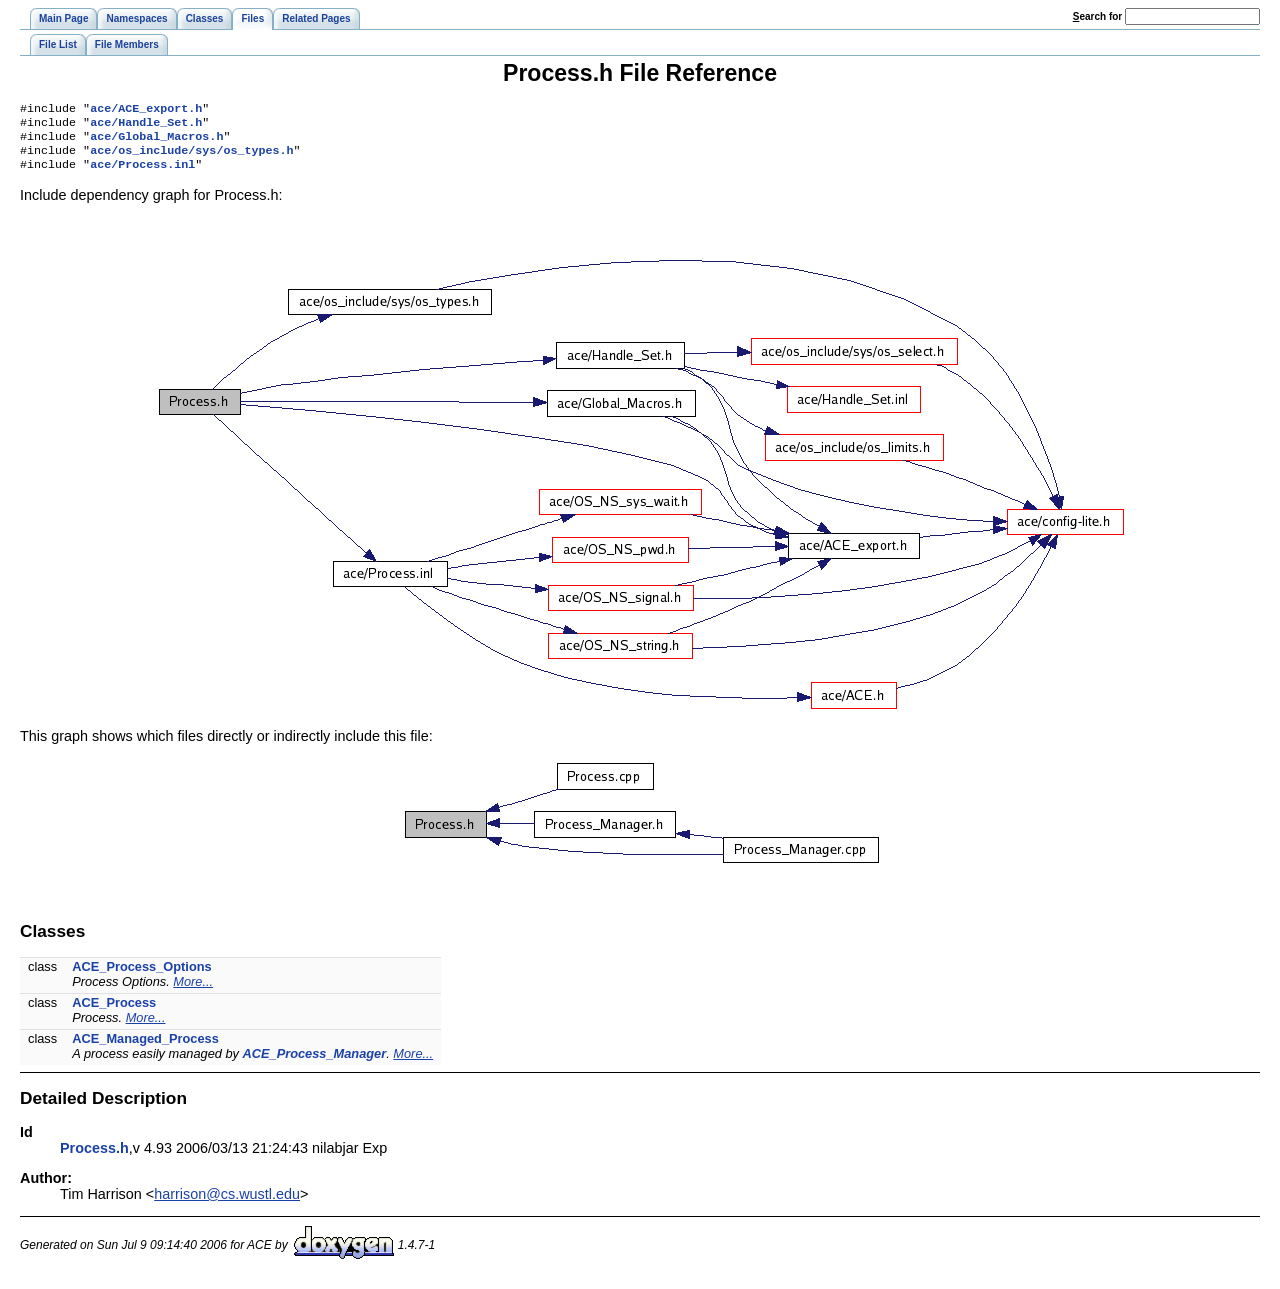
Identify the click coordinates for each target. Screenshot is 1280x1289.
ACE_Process (114, 1012)
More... (193, 991)
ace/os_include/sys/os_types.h (191, 158)
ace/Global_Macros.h (156, 142)
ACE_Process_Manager (315, 1063)
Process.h (94, 1158)
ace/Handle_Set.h (146, 126)
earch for (1097, 16)
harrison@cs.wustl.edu (227, 1204)
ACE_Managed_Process (145, 1048)
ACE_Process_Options (141, 976)
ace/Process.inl (142, 174)
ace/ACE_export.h (146, 110)
